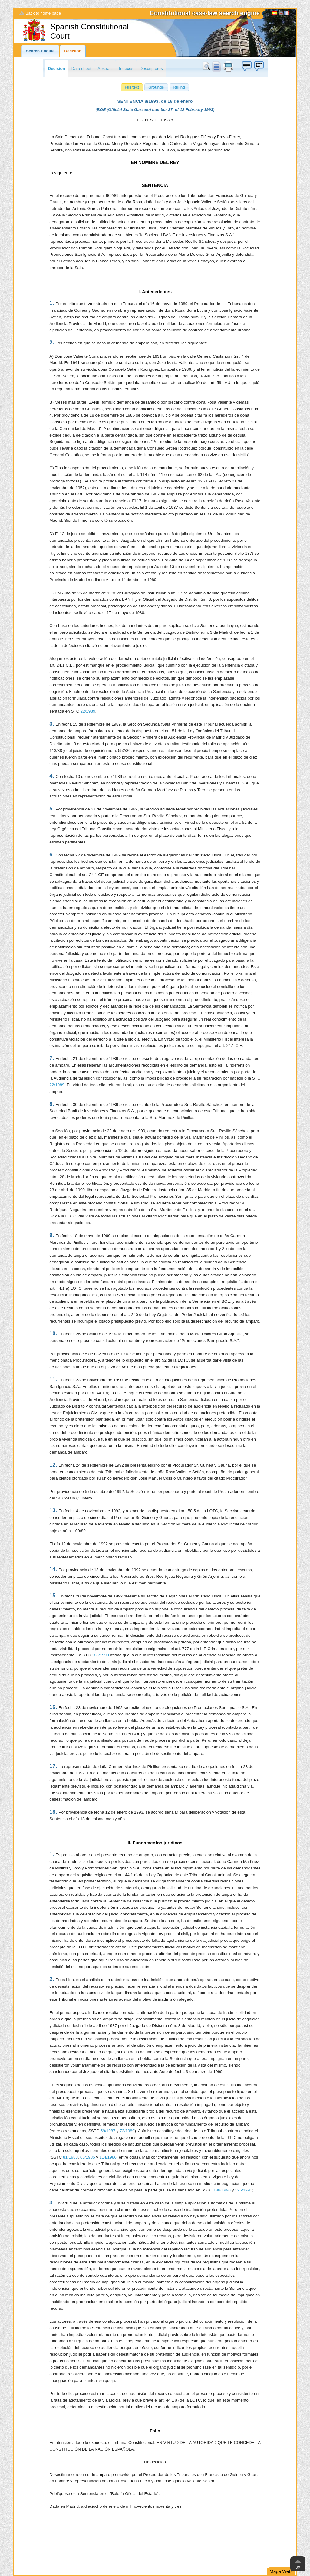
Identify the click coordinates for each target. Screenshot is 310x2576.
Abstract (105, 68)
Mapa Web (281, 2571)
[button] (132, 87)
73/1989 (127, 2131)
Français (286, 13)
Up (297, 2567)
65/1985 (87, 2157)
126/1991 (243, 2190)
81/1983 (70, 2157)
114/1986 (108, 2157)
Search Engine (40, 51)
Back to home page (43, 13)
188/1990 (100, 1655)
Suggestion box (246, 66)
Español (274, 13)
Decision (72, 51)
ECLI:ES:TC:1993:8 (155, 120)
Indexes (126, 68)
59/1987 (108, 2131)
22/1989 (87, 711)
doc (216, 66)
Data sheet (81, 68)
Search (207, 66)
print (228, 66)
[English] (281, 13)
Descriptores (151, 68)
